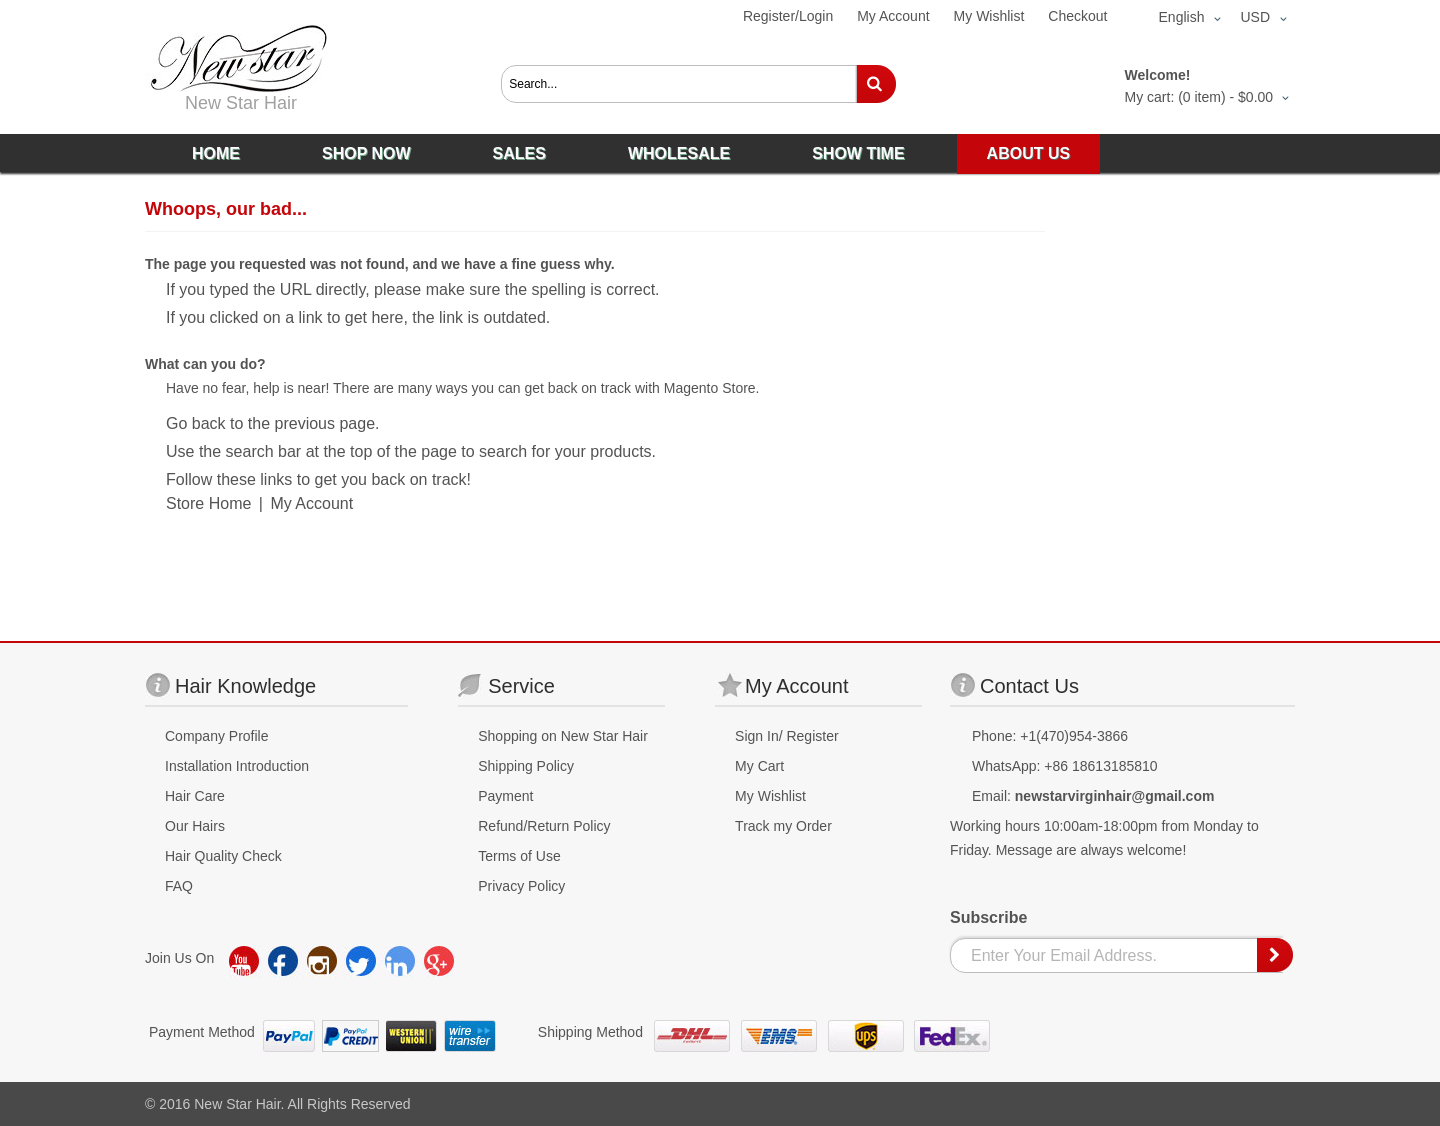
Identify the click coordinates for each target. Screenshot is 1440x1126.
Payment (505, 796)
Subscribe (988, 917)
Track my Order (783, 826)
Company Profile (217, 736)
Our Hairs (195, 826)
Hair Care (195, 796)
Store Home (208, 503)
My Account (893, 16)
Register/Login (788, 16)
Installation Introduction (237, 766)
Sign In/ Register (787, 736)
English (1182, 17)
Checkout (1077, 16)
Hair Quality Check (223, 856)
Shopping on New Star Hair (563, 736)
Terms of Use (519, 856)
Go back (196, 423)
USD (1255, 17)
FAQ (179, 886)
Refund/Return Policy (544, 826)
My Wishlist (989, 16)
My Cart (759, 766)
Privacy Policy (521, 886)
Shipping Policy (526, 766)
